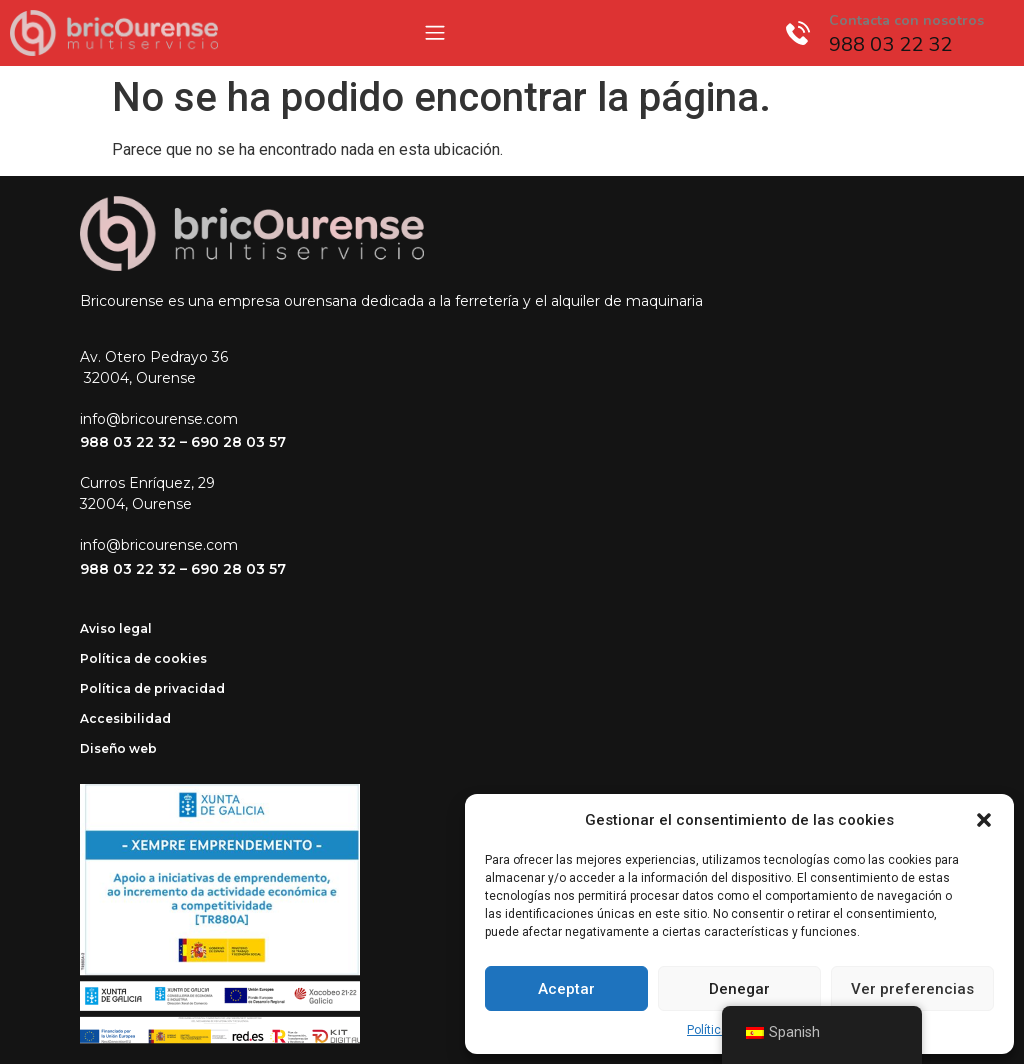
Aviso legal (116, 628)
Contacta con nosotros (906, 20)
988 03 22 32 (128, 442)
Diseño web (118, 748)
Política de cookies (143, 658)
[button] (984, 820)
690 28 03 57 (238, 442)
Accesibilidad (125, 718)
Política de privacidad (152, 688)
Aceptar (566, 989)
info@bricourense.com (159, 419)
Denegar (739, 989)
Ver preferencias (912, 989)
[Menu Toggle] (435, 32)
